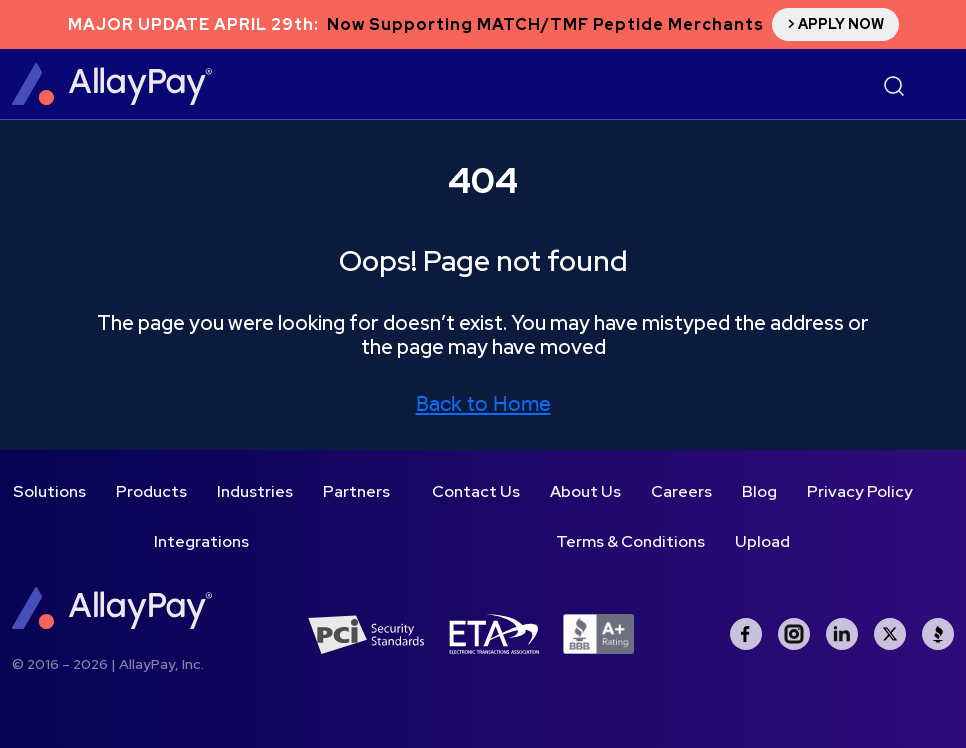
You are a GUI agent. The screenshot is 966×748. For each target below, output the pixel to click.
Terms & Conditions (630, 541)
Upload (762, 541)
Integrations (201, 541)
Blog (759, 491)
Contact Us (476, 491)
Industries (255, 491)
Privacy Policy (860, 491)
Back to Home (483, 404)
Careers (681, 491)
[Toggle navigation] (934, 86)
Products (151, 491)
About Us (585, 491)
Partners (356, 491)
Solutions (49, 491)
